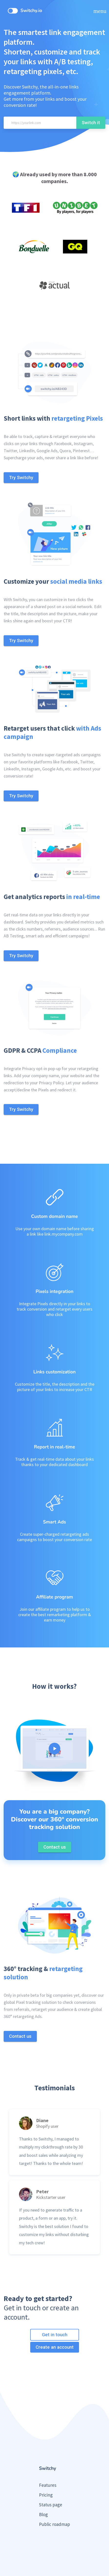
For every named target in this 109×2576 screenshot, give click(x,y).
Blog (43, 2514)
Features (47, 2485)
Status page (50, 2505)
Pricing (46, 2495)
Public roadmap (54, 2524)
